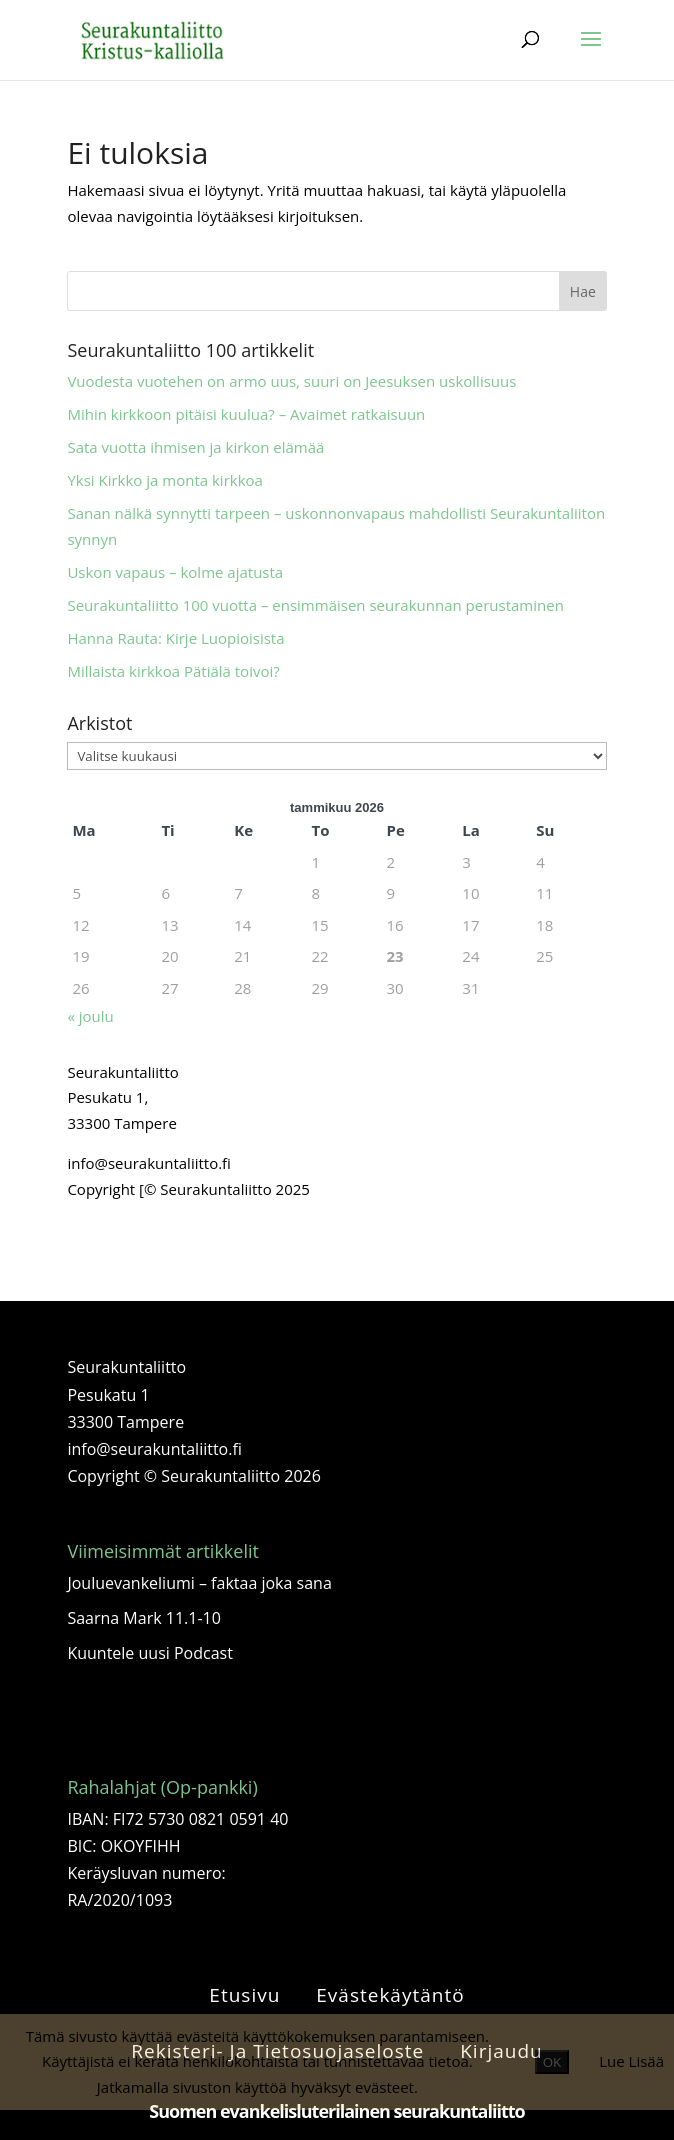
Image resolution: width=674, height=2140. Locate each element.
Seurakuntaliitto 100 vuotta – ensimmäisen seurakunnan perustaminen (315, 605)
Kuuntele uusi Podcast (149, 1653)
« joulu (90, 1016)
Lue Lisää (631, 2061)
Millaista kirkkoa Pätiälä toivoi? (173, 671)
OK (552, 2062)
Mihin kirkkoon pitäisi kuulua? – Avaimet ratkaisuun (246, 414)
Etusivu (244, 1995)
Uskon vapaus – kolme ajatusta (175, 572)
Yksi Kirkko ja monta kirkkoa (165, 480)
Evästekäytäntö (390, 1995)
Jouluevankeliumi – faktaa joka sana (199, 1583)
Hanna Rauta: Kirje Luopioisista (175, 638)
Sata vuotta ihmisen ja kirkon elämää (195, 447)
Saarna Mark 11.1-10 (143, 1618)
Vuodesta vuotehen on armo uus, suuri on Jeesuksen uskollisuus (291, 381)
